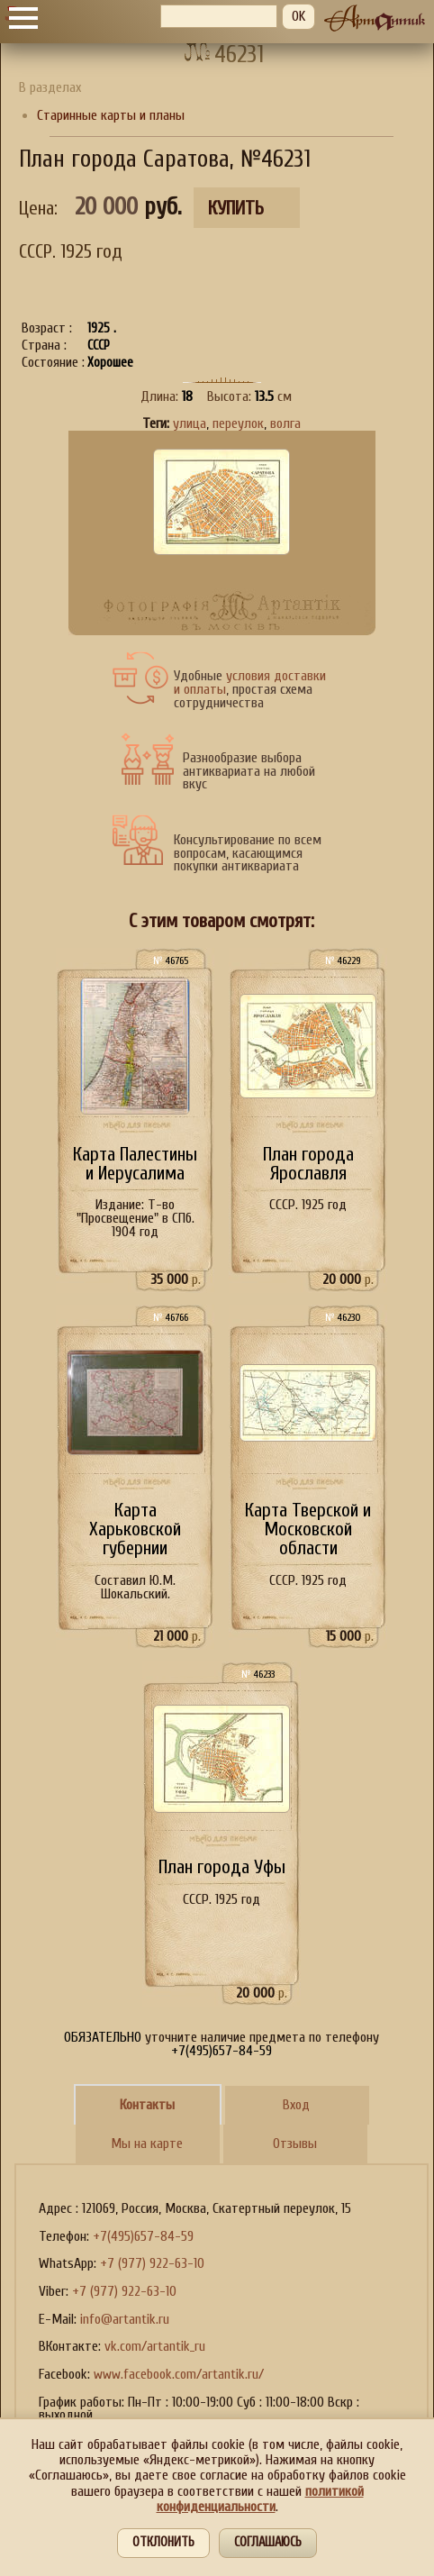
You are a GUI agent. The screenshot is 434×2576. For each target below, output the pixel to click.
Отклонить (163, 2542)
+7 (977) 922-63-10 (152, 2263)
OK (298, 16)
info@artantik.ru (124, 2319)
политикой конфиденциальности (260, 2499)
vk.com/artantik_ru (154, 2346)
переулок (238, 423)
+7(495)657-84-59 (143, 2236)
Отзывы (295, 2143)
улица (189, 423)
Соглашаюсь (268, 2542)
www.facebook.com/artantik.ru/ (179, 2374)
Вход (296, 2105)
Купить (236, 208)
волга (285, 423)
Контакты (147, 2105)
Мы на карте (147, 2143)
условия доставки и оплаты (250, 682)
